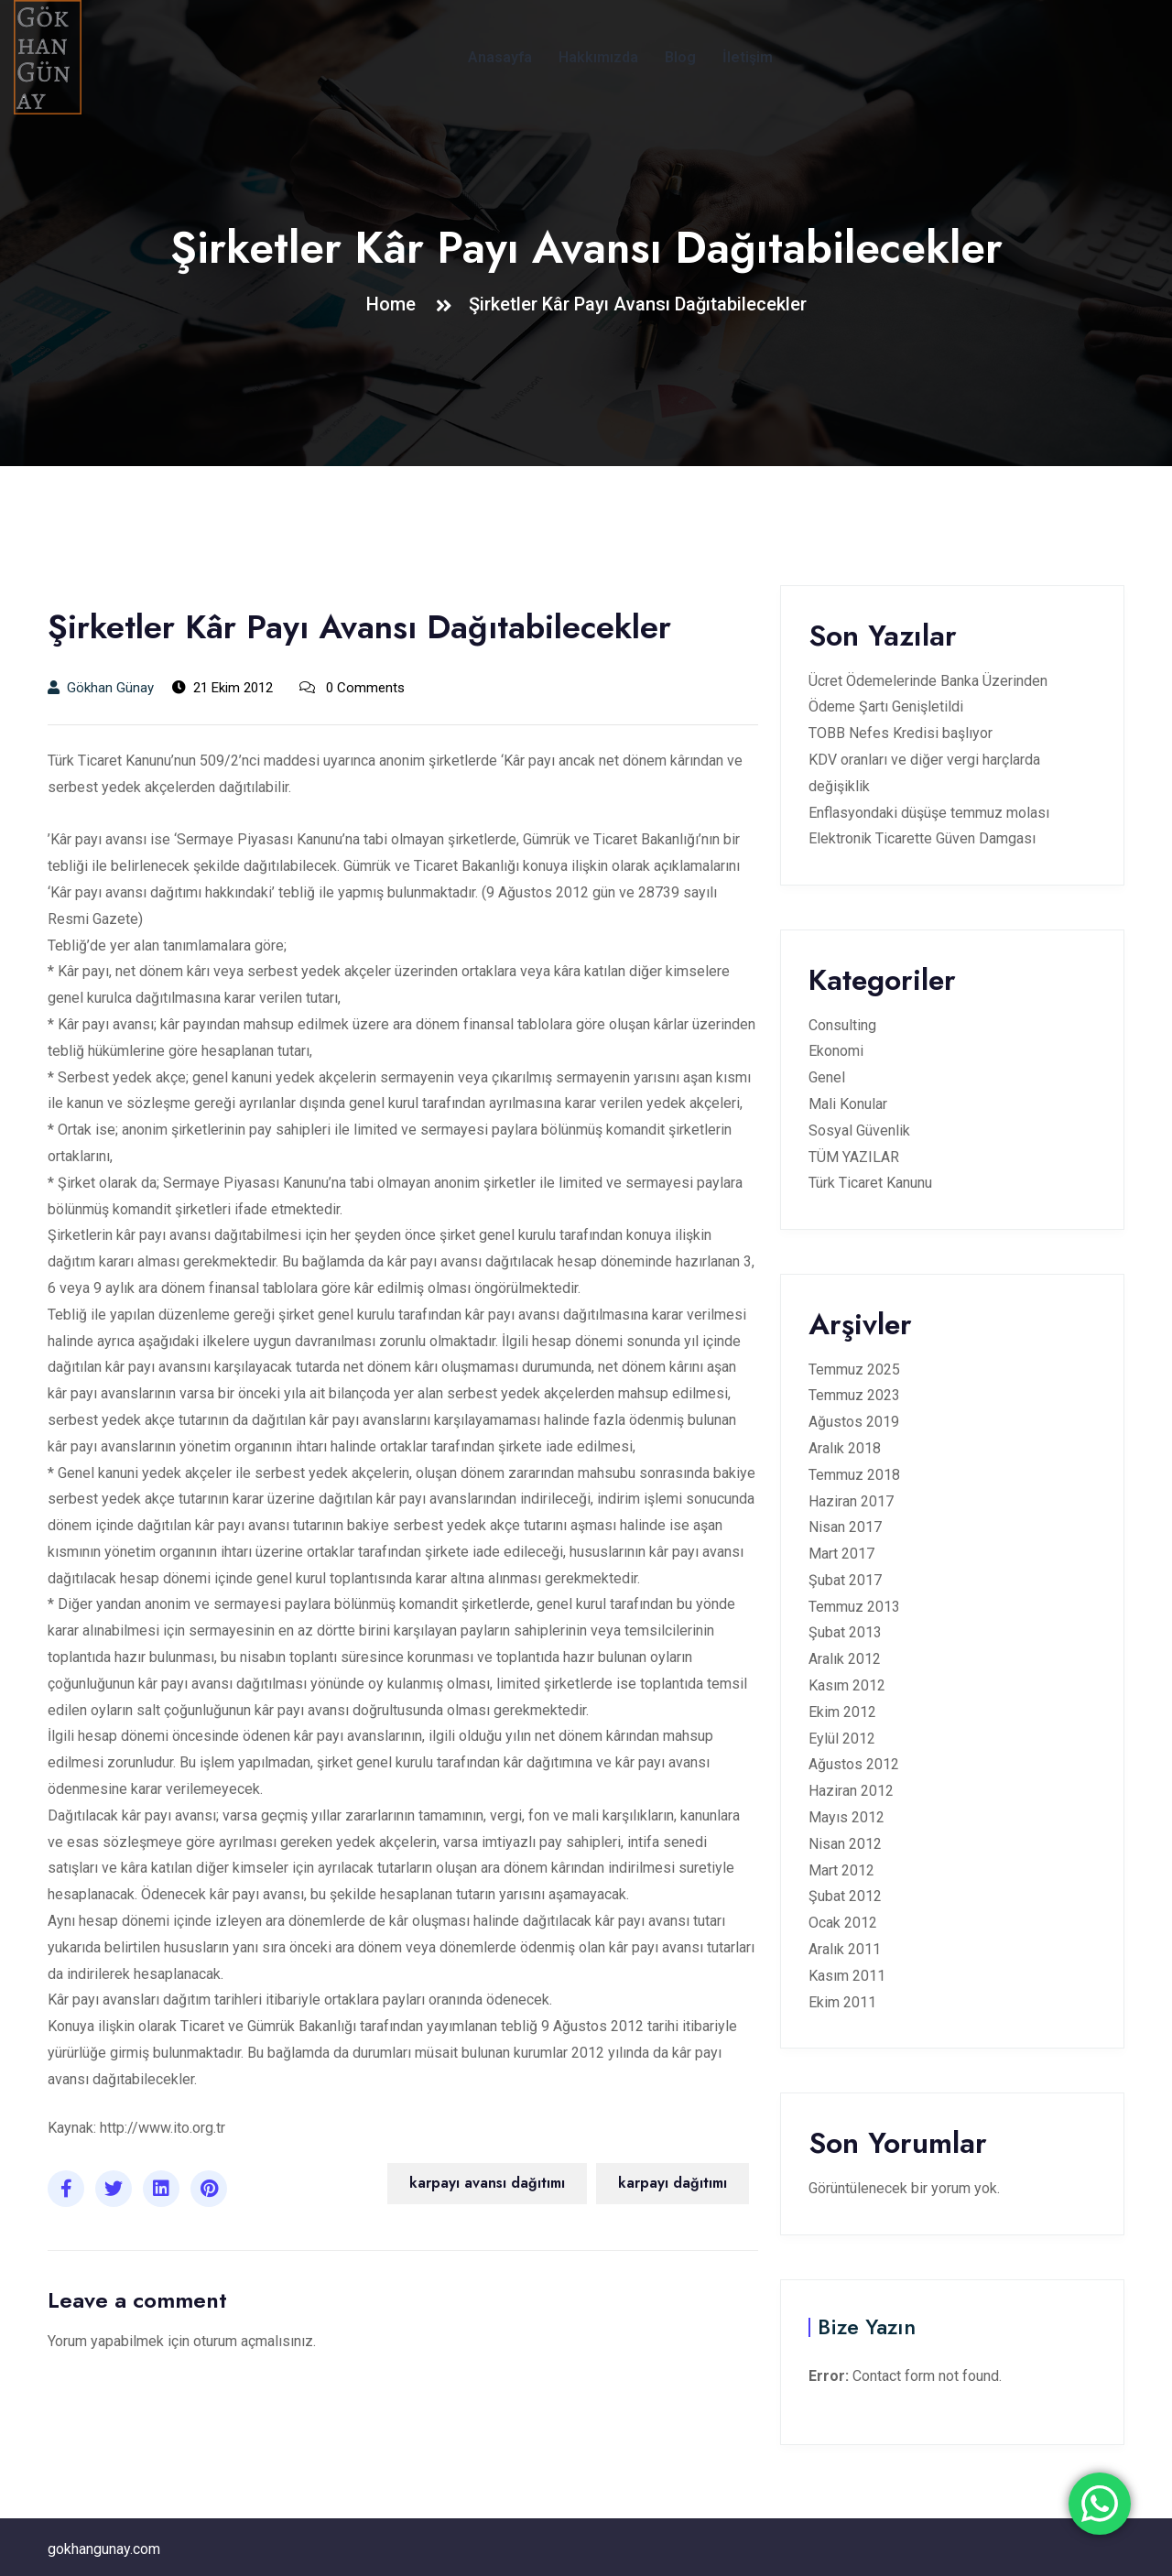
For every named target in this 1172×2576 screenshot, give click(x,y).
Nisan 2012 (845, 1844)
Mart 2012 (841, 1870)
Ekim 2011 (842, 2002)
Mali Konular (847, 1104)
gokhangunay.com (104, 2549)
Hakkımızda (598, 57)
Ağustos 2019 (853, 1421)
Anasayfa (500, 57)
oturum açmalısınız (253, 2341)
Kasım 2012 (846, 1685)
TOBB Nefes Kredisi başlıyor (900, 733)
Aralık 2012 (844, 1659)
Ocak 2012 (842, 1922)
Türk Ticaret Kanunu (870, 1182)
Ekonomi (835, 1051)
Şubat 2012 (845, 1896)
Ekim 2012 (842, 1712)
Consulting (842, 1025)
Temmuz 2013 (854, 1606)
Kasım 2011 (846, 1975)
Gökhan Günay (101, 687)
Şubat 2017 (845, 1580)
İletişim (747, 57)
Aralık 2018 (844, 1448)
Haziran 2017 (851, 1501)
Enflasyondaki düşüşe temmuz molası (928, 812)
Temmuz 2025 (854, 1369)
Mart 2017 (841, 1553)
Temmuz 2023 (854, 1395)
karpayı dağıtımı (672, 2182)
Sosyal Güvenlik (859, 1130)
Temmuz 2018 (854, 1475)
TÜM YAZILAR (853, 1157)
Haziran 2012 (851, 1790)
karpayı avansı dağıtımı (487, 2182)
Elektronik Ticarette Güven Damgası (922, 838)
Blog (680, 57)
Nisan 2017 (845, 1527)
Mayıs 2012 (846, 1817)
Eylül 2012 (841, 1738)
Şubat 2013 (845, 1632)
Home (395, 304)
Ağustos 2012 (853, 1764)
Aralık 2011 (844, 1949)
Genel (826, 1077)
